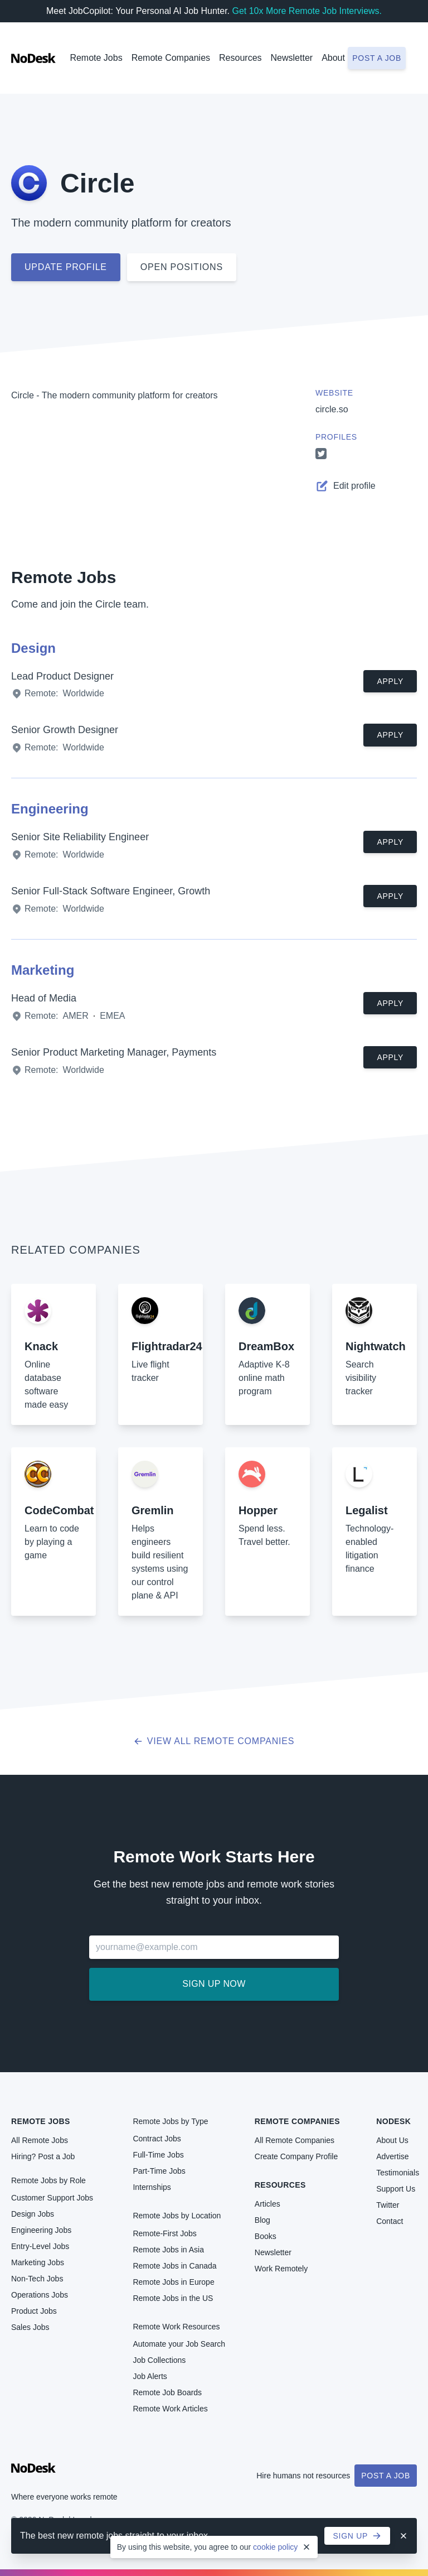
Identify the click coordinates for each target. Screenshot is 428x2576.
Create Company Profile (296, 2156)
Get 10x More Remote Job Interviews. (307, 11)
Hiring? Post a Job (43, 2156)
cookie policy (275, 2547)
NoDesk (393, 2121)
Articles (267, 2203)
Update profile (66, 267)
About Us (392, 2140)
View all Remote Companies (214, 1741)
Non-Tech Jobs (37, 2278)
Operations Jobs (39, 2294)
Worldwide (83, 693)
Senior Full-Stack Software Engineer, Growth (110, 891)
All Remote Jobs (39, 2140)
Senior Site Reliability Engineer (80, 836)
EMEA (112, 1015)
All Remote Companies (294, 2140)
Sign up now (213, 1983)
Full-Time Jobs (158, 2154)
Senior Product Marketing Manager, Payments (113, 1052)
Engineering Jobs (41, 2230)
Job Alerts (150, 2376)
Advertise (392, 2156)
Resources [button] (240, 57)
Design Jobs (32, 2213)
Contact (389, 2221)
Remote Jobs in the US (173, 2298)
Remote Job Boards (167, 2392)
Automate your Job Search (179, 2343)
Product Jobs (34, 2311)
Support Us (395, 2188)
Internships (152, 2187)
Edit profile (345, 486)
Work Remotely (281, 2268)
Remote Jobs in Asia (168, 2249)
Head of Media (43, 998)
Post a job (376, 58)
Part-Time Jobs (159, 2170)
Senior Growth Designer (64, 729)
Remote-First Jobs (164, 2233)
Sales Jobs (30, 2327)
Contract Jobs (157, 2138)
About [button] (333, 57)
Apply (390, 681)
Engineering (50, 808)
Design (33, 648)
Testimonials (397, 2172)
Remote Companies (171, 57)
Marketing (42, 970)
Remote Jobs (96, 57)
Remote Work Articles (170, 2408)
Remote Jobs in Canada (174, 2265)
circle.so (331, 409)
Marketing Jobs (37, 2262)
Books (265, 2236)
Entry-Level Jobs (40, 2246)
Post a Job (385, 2475)
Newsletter (292, 57)
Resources (280, 2184)
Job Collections (159, 2360)
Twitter (387, 2205)
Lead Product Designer (62, 676)
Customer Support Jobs (52, 2197)
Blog (262, 2220)
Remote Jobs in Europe (173, 2282)
